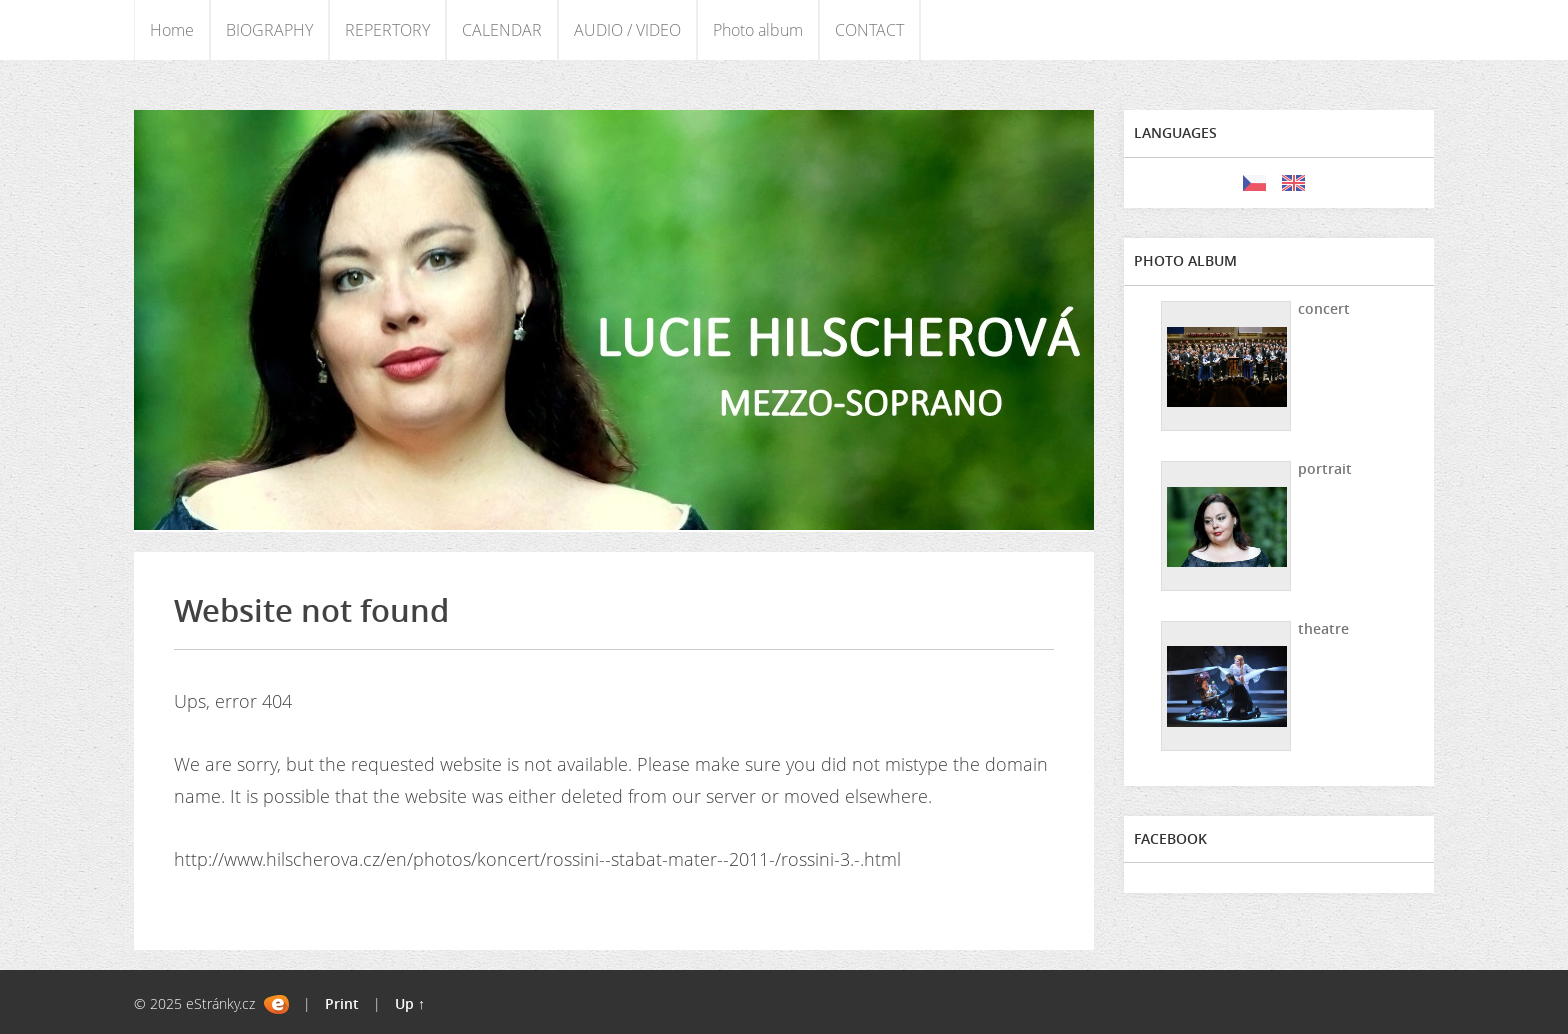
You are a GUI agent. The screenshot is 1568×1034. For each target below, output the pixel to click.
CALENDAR (502, 30)
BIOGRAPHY (269, 30)
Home (172, 30)
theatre (1323, 628)
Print (342, 1003)
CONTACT (869, 30)
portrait (1325, 468)
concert (1324, 308)
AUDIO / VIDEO (627, 30)
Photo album (758, 30)
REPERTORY (387, 30)
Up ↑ (410, 1003)
